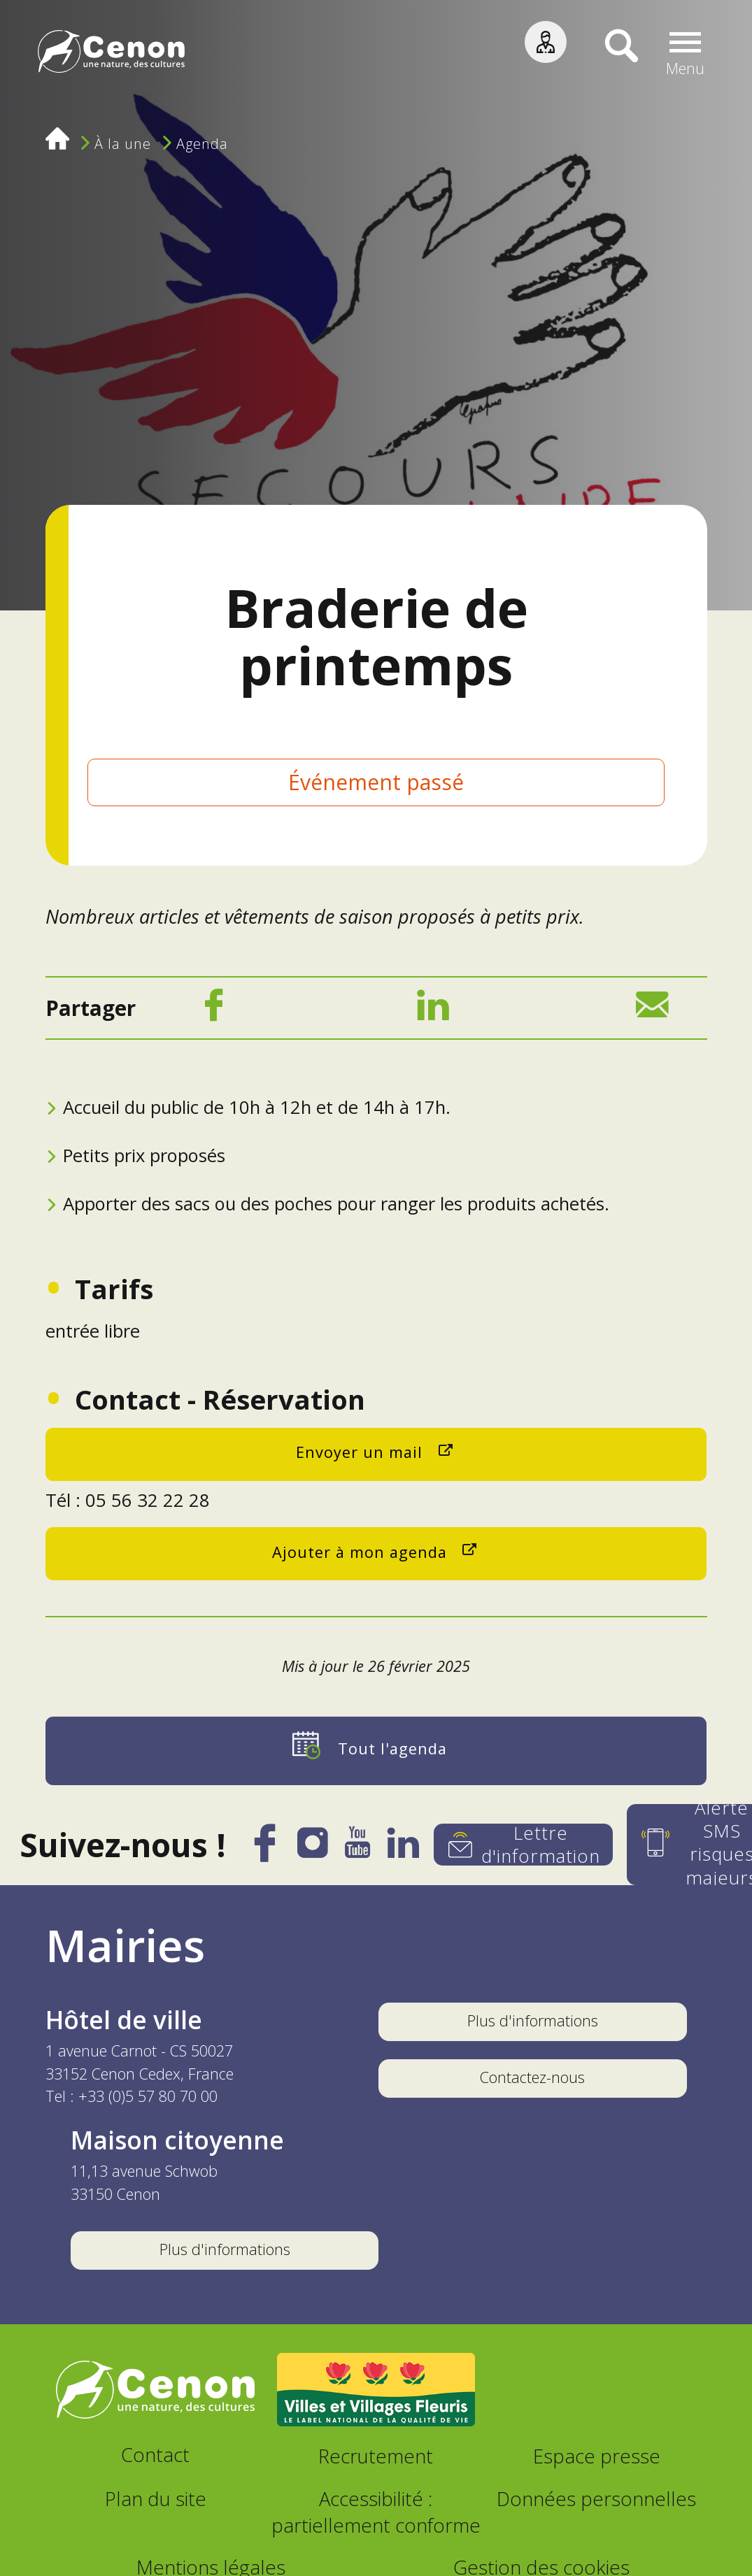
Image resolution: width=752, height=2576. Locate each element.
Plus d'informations (532, 2020)
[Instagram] (312, 1848)
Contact (155, 2455)
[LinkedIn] (433, 1010)
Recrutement (375, 2456)
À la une (122, 143)
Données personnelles (596, 2499)
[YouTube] (357, 1849)
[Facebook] (213, 1010)
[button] (684, 54)
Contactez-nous (532, 2077)
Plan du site (155, 2499)
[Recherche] (611, 54)
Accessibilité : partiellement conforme (376, 2512)
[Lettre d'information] (523, 1845)
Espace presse (596, 2456)
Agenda (202, 143)
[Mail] (652, 1010)
